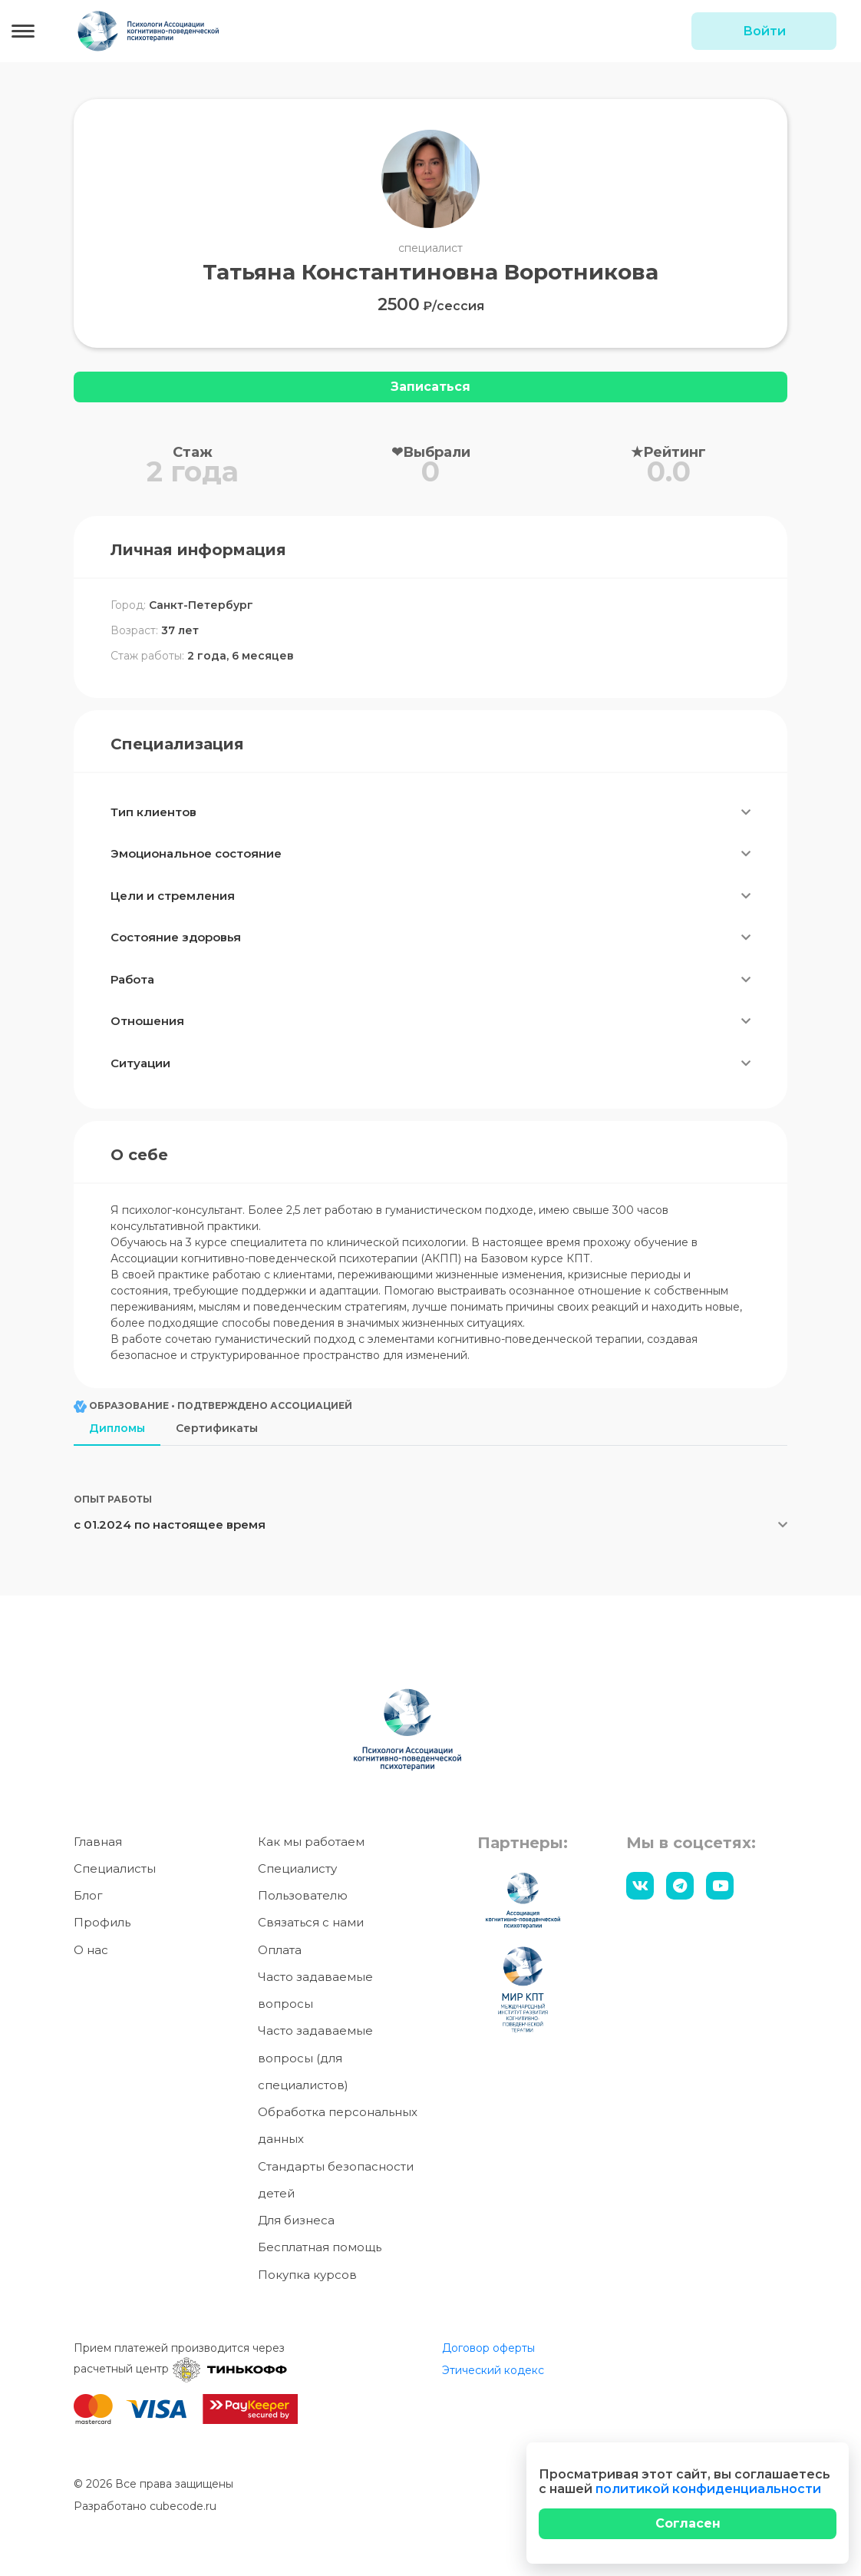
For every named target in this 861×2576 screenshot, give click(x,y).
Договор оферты (488, 2348)
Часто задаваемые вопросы (315, 1990)
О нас (91, 1950)
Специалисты (115, 1868)
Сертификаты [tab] (217, 1428)
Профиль (102, 1922)
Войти (764, 31)
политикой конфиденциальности (708, 2489)
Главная (98, 1841)
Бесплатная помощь (319, 2247)
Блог (88, 1895)
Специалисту (297, 1868)
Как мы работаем (311, 1841)
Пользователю (303, 1895)
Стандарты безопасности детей (336, 2180)
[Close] (687, 2523)
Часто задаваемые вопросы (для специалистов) (315, 2057)
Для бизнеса (296, 2220)
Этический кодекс (493, 2370)
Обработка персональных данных (337, 2125)
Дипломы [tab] (117, 1428)
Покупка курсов (307, 2274)
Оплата (280, 1950)
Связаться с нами (311, 1922)
